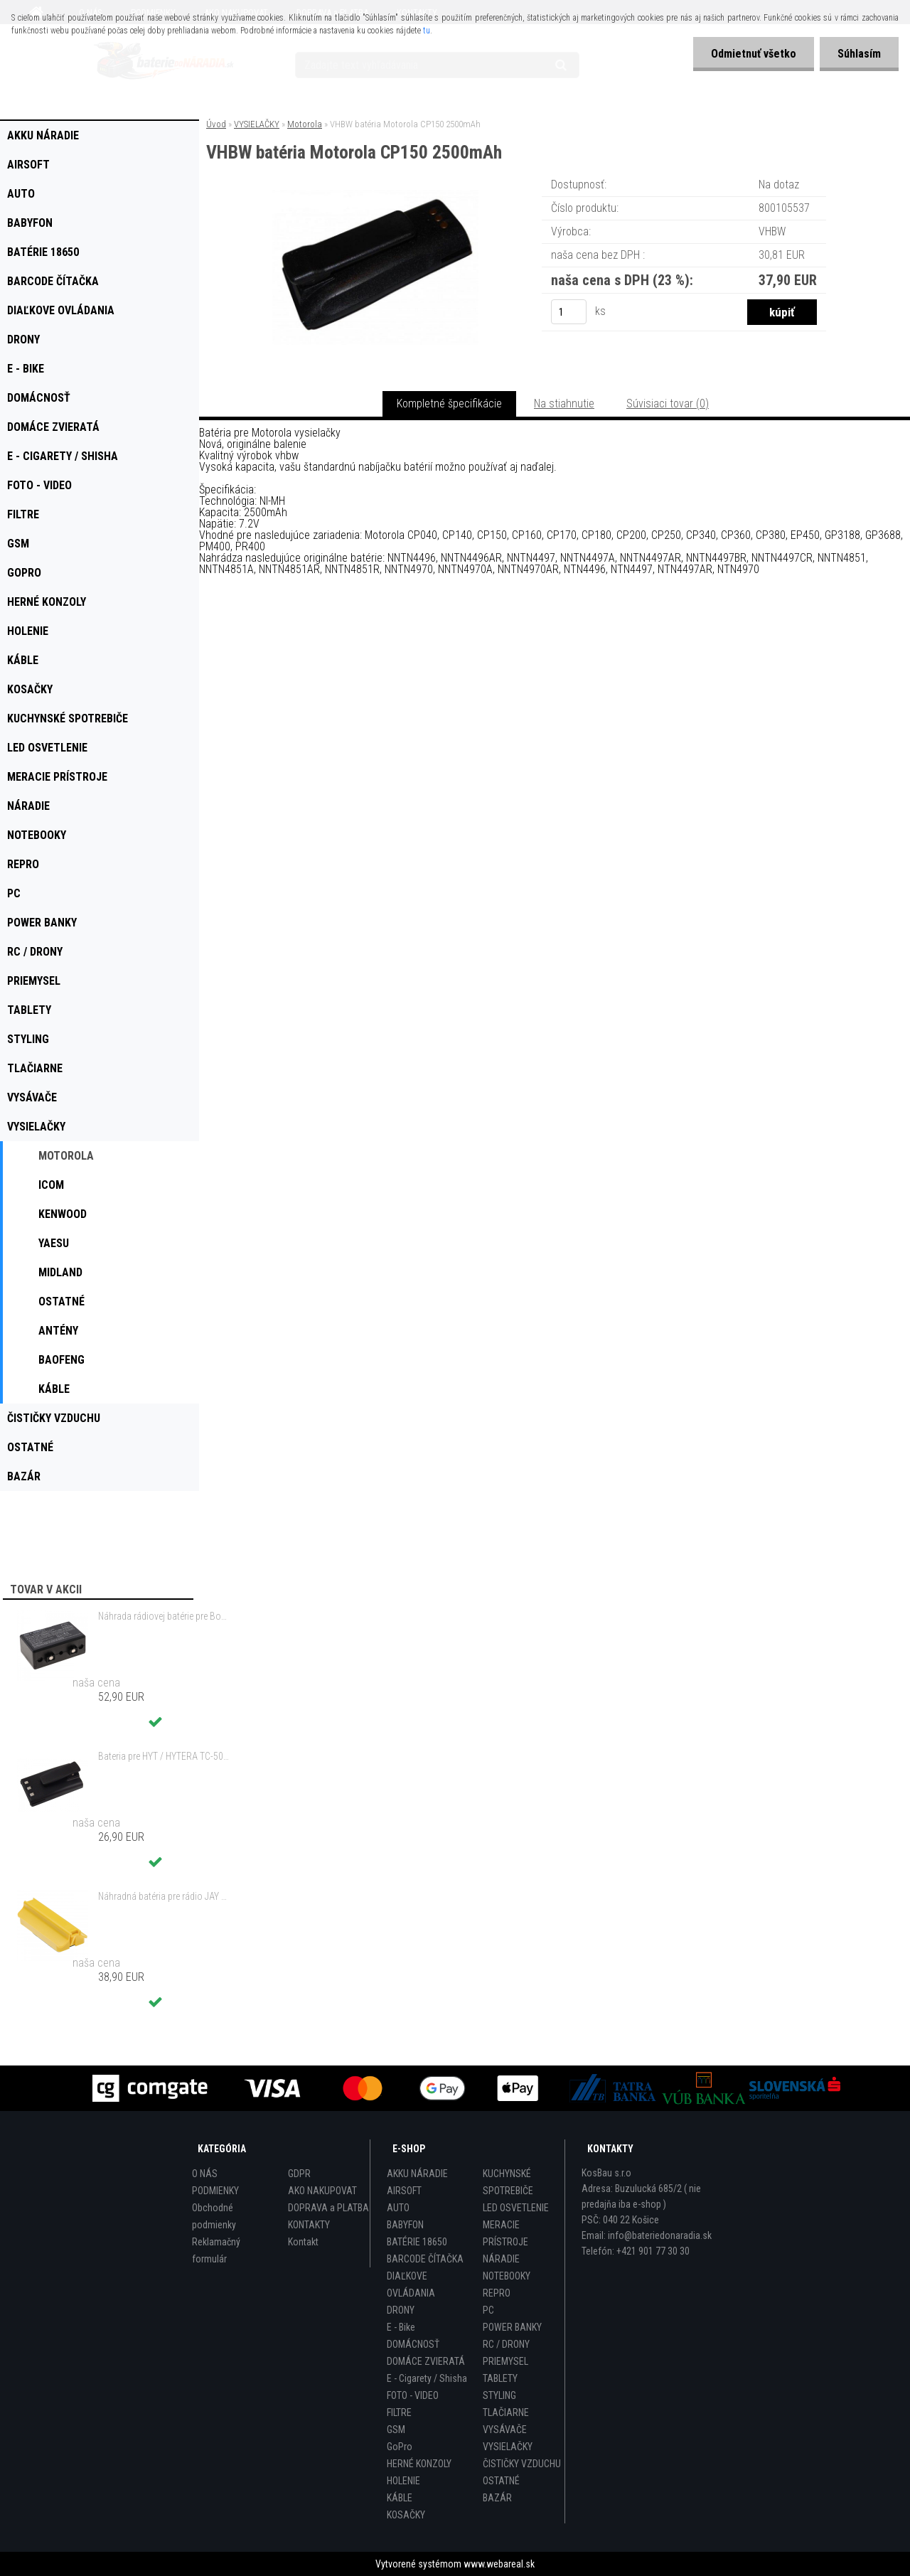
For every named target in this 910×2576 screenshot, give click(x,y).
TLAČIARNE (506, 2412)
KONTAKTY (309, 2224)
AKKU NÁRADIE (417, 2173)
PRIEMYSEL (505, 2361)
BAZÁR (497, 2497)
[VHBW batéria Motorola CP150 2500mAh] (375, 195)
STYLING (499, 2395)
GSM (396, 2429)
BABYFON (405, 2224)
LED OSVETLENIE (516, 2207)
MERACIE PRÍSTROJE (505, 2233)
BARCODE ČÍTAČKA (425, 2259)
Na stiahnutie (564, 403)
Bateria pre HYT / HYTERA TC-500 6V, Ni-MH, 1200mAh (164, 1756)
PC (488, 2310)
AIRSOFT (404, 2190)
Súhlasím (859, 53)
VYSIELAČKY (256, 124)
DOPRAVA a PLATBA (328, 2207)
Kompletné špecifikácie (449, 403)
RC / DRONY (506, 2344)
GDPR (299, 2173)
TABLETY (500, 2378)
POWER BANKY (512, 2327)
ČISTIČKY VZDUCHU (522, 2463)
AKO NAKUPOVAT (322, 2190)
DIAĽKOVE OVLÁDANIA (411, 2284)
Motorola (304, 124)
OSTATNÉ (501, 2480)
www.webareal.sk (499, 2564)
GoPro (399, 2446)
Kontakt (303, 2242)
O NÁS (205, 2173)
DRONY (400, 2310)
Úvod (216, 124)
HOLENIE (403, 2480)
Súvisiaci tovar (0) (667, 403)
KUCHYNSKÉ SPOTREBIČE (508, 2182)
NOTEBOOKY (506, 2276)
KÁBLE (399, 2497)
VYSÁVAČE (505, 2429)
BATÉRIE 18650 (417, 2242)
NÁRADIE (501, 2259)
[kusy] (569, 311)
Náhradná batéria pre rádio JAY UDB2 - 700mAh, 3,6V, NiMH (164, 1896)
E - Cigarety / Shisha (427, 2378)
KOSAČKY (406, 2515)
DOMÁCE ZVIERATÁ (426, 2361)
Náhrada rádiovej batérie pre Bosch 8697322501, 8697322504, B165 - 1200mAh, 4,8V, (164, 1616)
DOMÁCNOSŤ (413, 2344)
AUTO (398, 2207)
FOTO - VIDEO (413, 2395)
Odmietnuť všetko (753, 53)
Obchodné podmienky (214, 2216)
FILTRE (399, 2412)
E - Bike (401, 2327)
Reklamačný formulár (216, 2250)
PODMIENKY (215, 2190)
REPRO (496, 2293)
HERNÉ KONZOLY (419, 2463)
